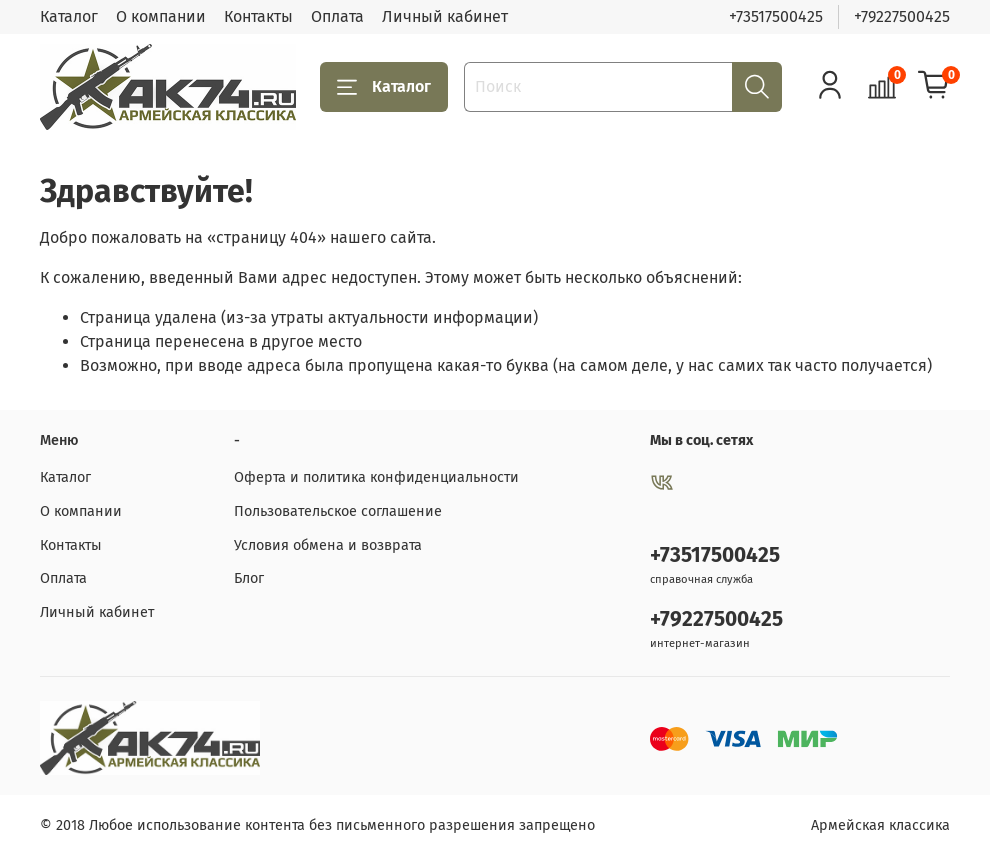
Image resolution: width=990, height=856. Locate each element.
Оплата (337, 16)
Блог (249, 578)
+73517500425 (776, 16)
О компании (161, 16)
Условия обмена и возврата (328, 545)
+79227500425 (902, 16)
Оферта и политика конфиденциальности (376, 477)
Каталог (69, 16)
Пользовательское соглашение (338, 511)
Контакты (258, 16)
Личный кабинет (445, 16)
